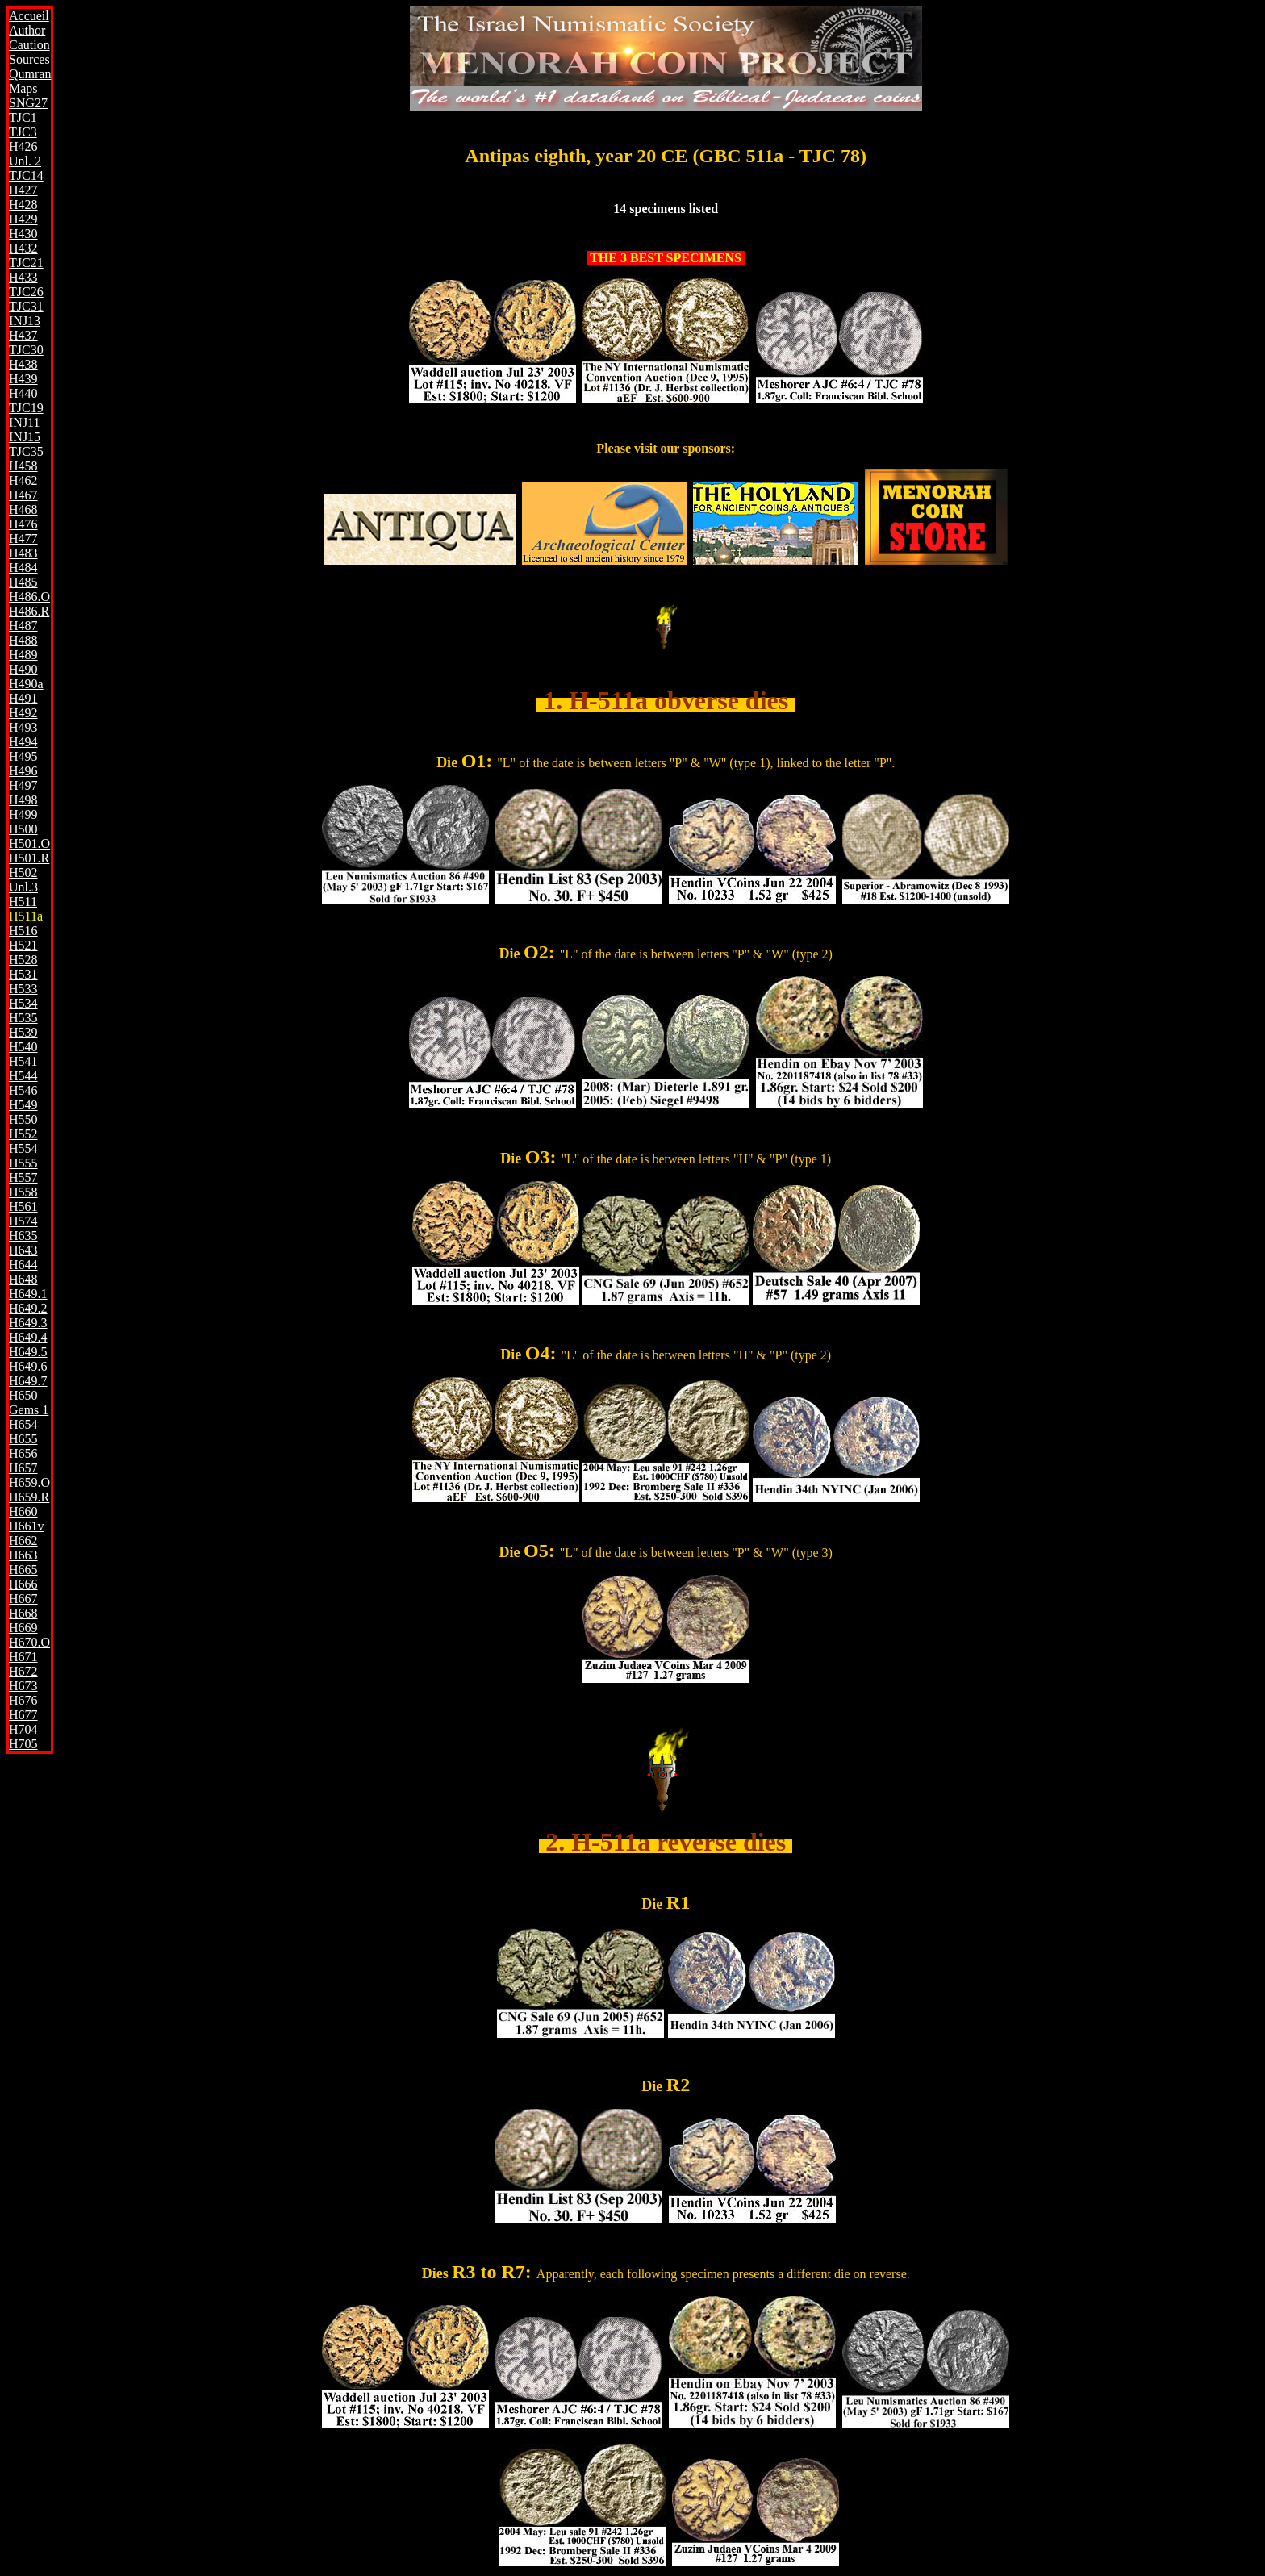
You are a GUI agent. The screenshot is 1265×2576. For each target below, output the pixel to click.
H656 (23, 1453)
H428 (23, 204)
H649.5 (28, 1352)
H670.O (29, 1642)
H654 (23, 1424)
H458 (23, 466)
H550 (23, 1119)
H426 (23, 146)
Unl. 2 (25, 161)
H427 (23, 190)
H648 (23, 1279)
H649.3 (28, 1323)
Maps (23, 88)
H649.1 (28, 1294)
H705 (23, 1744)
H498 (23, 800)
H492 (23, 713)
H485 (23, 582)
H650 (23, 1395)
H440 (23, 393)
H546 (23, 1090)
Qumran (30, 74)
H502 (23, 872)
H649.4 (28, 1337)
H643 (23, 1250)
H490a (26, 684)
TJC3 (23, 132)
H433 (23, 277)
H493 (23, 727)
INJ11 (24, 422)
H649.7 (28, 1381)
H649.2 (28, 1308)
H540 (23, 1047)
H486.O (29, 596)
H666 (23, 1584)
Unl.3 (23, 887)
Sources (29, 59)
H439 (23, 379)
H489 (23, 655)
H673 (23, 1686)
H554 (23, 1148)
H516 (23, 930)
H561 (23, 1206)
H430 (23, 233)
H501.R (29, 858)
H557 (23, 1177)
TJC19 (26, 408)
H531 (23, 974)
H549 (23, 1105)
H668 (23, 1613)
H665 (23, 1569)
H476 (23, 524)
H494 (23, 742)
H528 (23, 960)
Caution (29, 45)
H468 (23, 509)
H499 (23, 814)
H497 (23, 785)
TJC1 (23, 117)
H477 (23, 538)
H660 (23, 1511)
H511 (23, 901)
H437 (23, 335)
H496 (23, 771)
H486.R (29, 611)
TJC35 (26, 451)
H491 (23, 698)
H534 (23, 1003)
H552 (23, 1134)
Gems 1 (28, 1410)
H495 (23, 756)
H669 (23, 1628)
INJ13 (24, 321)
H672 (23, 1671)
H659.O (29, 1482)
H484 (23, 567)
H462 (23, 480)
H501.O (29, 843)
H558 (23, 1192)
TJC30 (26, 350)
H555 (23, 1163)
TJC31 (26, 306)
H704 (23, 1729)
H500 (23, 829)
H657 (23, 1468)
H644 (23, 1264)
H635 (23, 1235)
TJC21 (26, 262)
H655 (23, 1439)
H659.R (29, 1497)
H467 (23, 495)
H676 (23, 1700)
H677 (23, 1715)
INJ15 (24, 437)
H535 (23, 1018)
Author (27, 30)
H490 (23, 669)
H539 (23, 1032)
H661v (26, 1526)
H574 (23, 1221)
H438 (23, 364)
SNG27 (28, 103)
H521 (23, 945)
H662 (23, 1540)
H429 (23, 219)
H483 (23, 553)
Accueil (29, 16)
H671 (23, 1657)
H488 (23, 640)
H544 (23, 1076)
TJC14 (26, 175)
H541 (23, 1061)
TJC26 (26, 292)
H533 (23, 989)
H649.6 (28, 1366)
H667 (23, 1598)
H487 (23, 626)
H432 (23, 248)
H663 (23, 1555)
